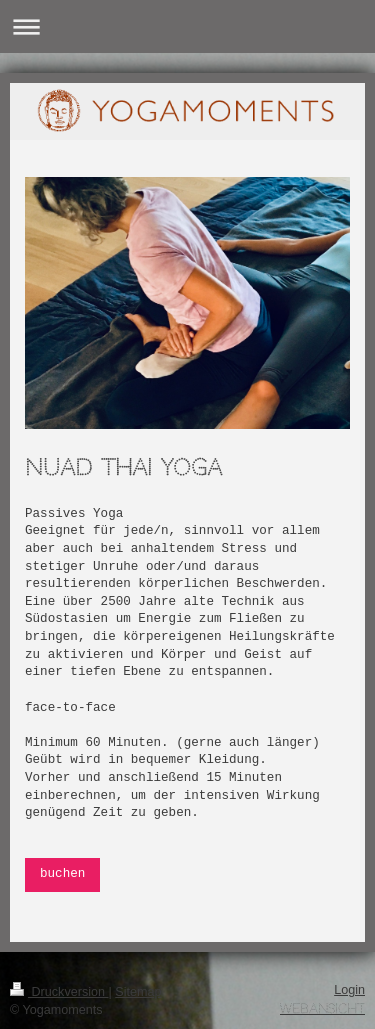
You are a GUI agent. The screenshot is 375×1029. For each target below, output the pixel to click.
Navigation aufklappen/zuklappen (187, 26)
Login (349, 990)
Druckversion (59, 992)
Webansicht (322, 1008)
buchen (62, 874)
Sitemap (138, 992)
